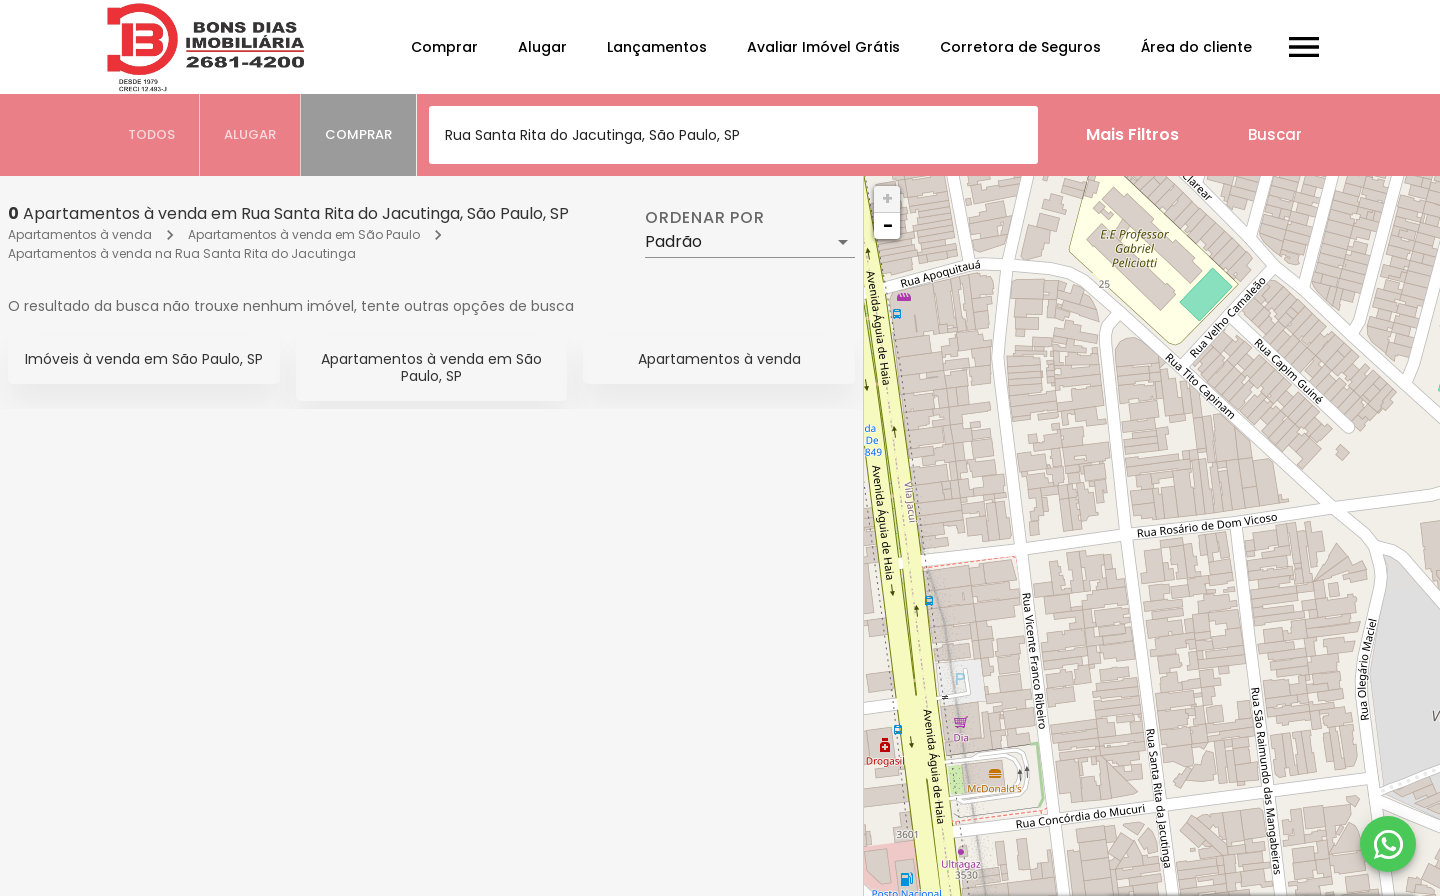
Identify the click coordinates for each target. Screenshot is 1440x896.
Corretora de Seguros (1020, 47)
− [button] (888, 225)
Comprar (444, 47)
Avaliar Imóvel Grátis (823, 47)
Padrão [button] (673, 241)
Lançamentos (657, 47)
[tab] (152, 135)
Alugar (542, 47)
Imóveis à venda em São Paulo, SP (144, 359)
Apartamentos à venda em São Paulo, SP (431, 367)
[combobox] (733, 135)
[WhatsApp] (1388, 844)
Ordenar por (705, 218)
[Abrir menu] (1304, 47)
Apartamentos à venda (80, 234)
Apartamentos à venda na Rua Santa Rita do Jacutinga (182, 253)
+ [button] (887, 198)
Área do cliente (1196, 47)
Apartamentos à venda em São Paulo (304, 234)
